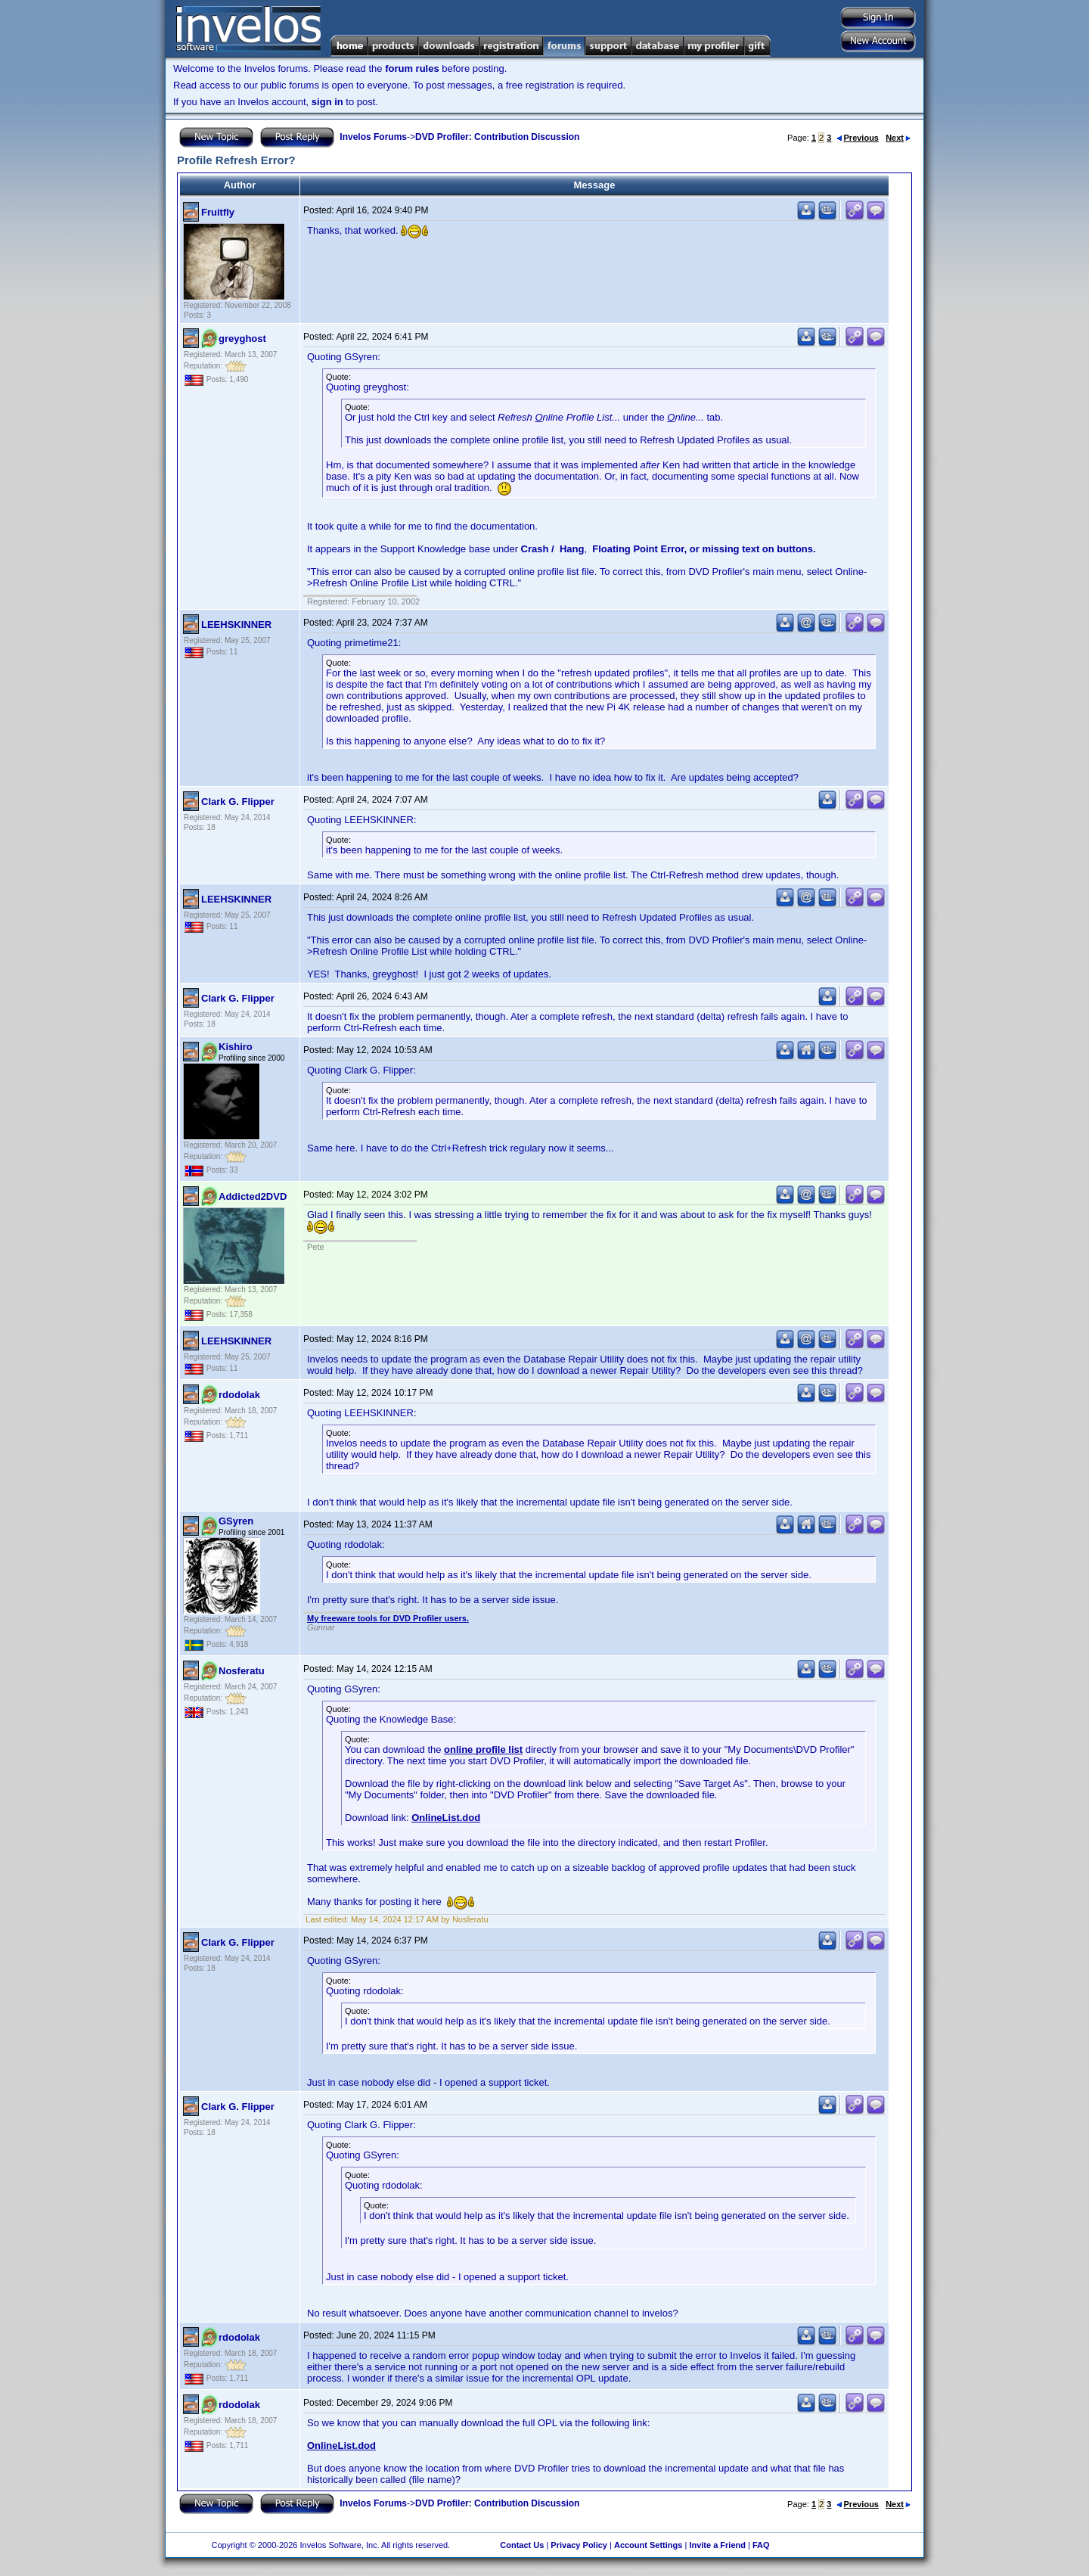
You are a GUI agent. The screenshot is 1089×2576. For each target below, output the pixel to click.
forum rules (412, 68)
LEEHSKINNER (236, 624)
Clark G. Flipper (238, 801)
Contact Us (522, 2545)
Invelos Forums (373, 137)
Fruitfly (217, 212)
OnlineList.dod (445, 1817)
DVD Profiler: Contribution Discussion (497, 137)
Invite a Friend (717, 2545)
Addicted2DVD (253, 1196)
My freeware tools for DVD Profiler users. (388, 1618)
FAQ (761, 2545)
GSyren (236, 1521)
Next (898, 137)
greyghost (242, 338)
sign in (327, 101)
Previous (857, 137)
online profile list (483, 1749)
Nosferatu (242, 1670)
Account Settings (648, 2545)
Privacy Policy (579, 2545)
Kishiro (236, 1046)
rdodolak (239, 1394)
